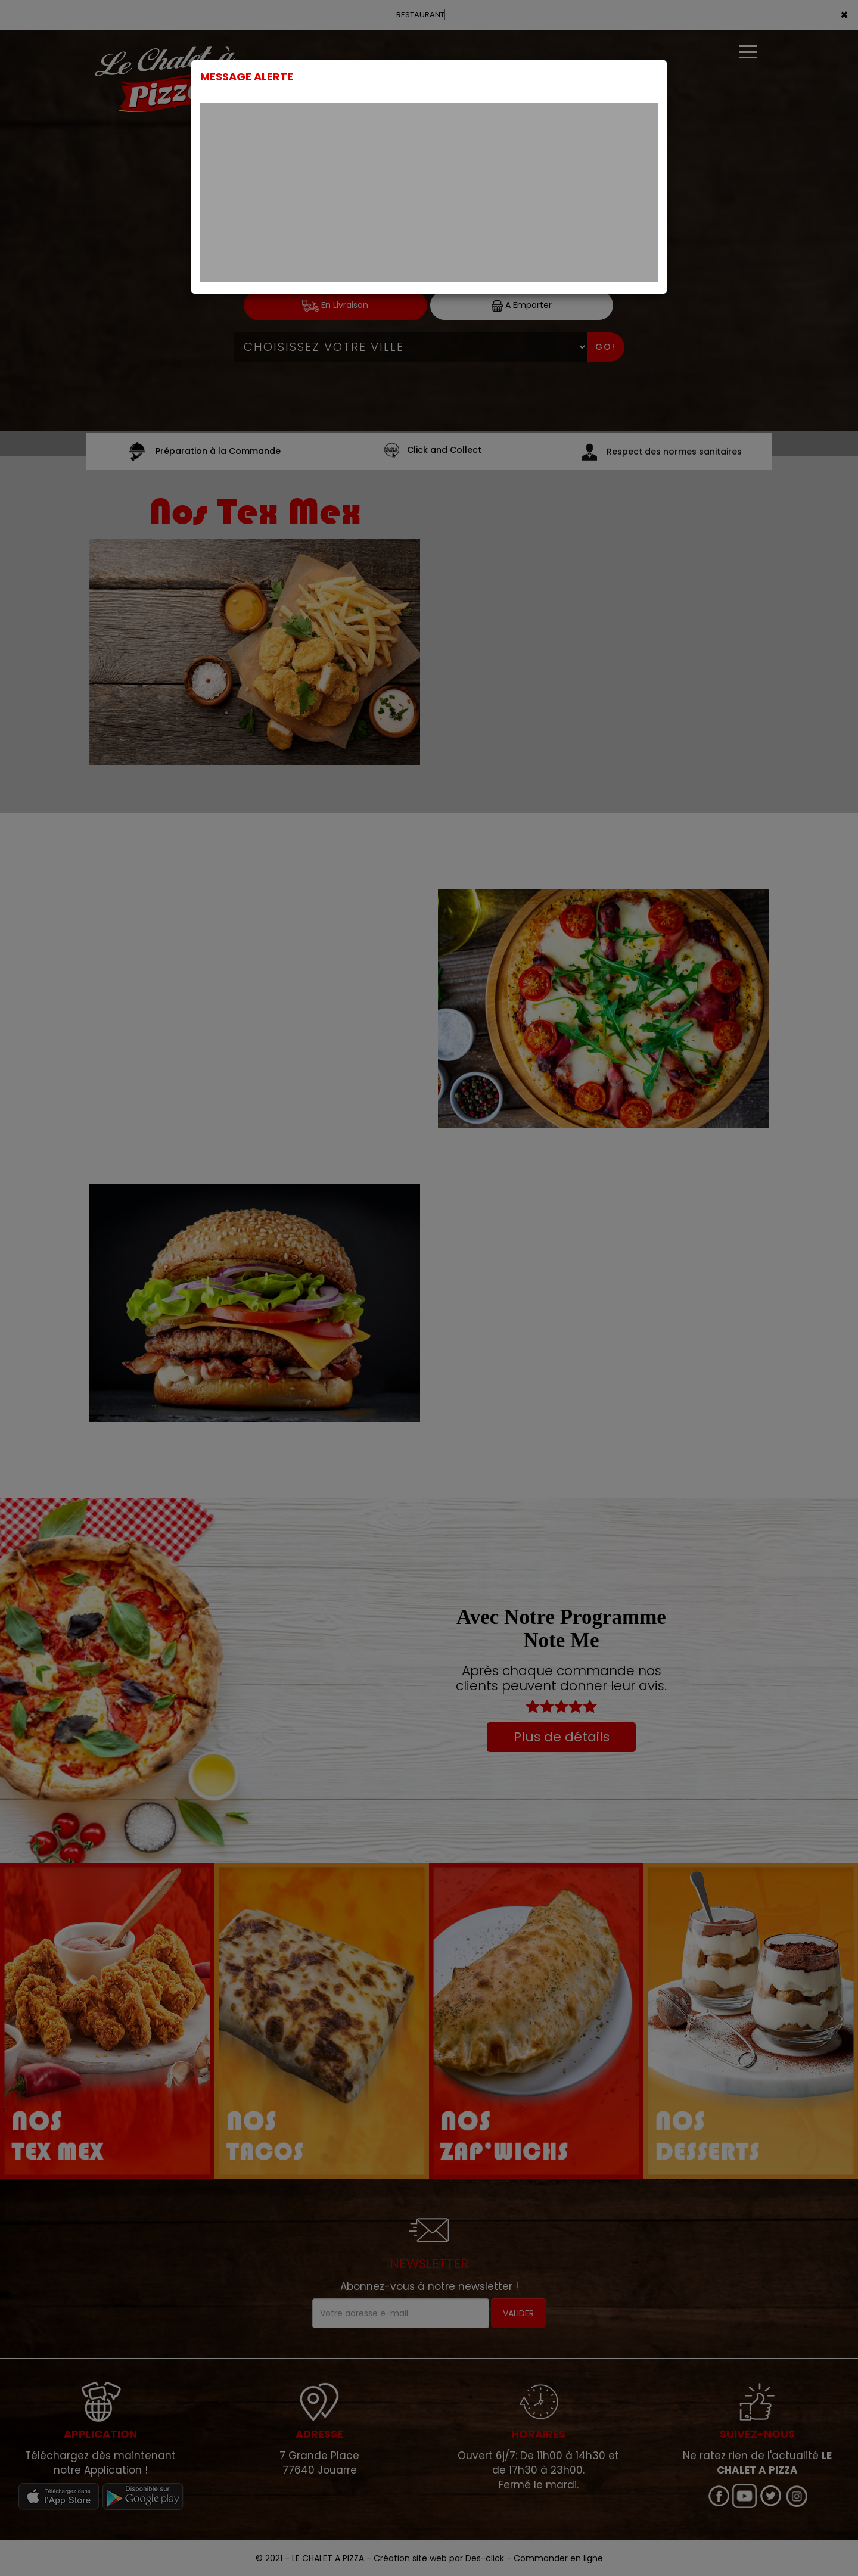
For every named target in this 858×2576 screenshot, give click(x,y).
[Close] (654, 74)
